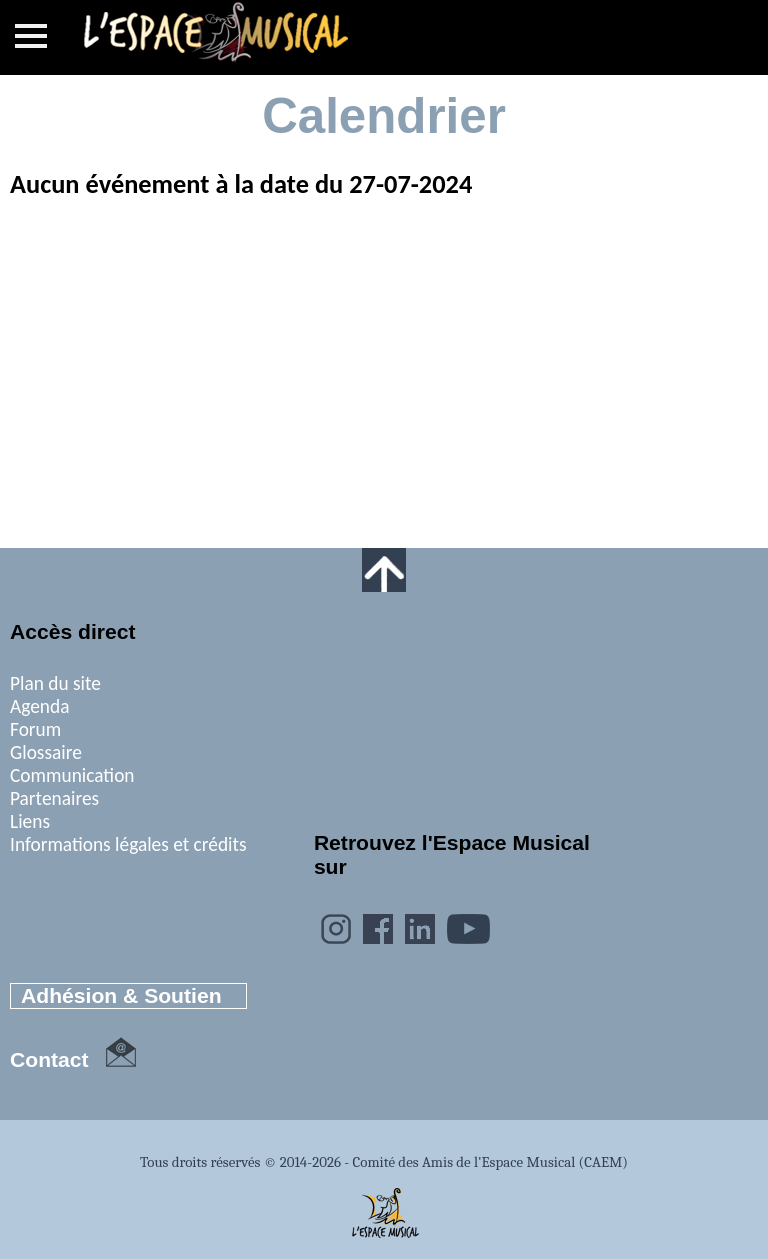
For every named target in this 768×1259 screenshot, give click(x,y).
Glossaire (46, 752)
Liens (30, 821)
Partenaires (54, 798)
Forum (35, 729)
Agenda (39, 706)
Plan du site (55, 683)
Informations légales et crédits (128, 844)
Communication (72, 775)
